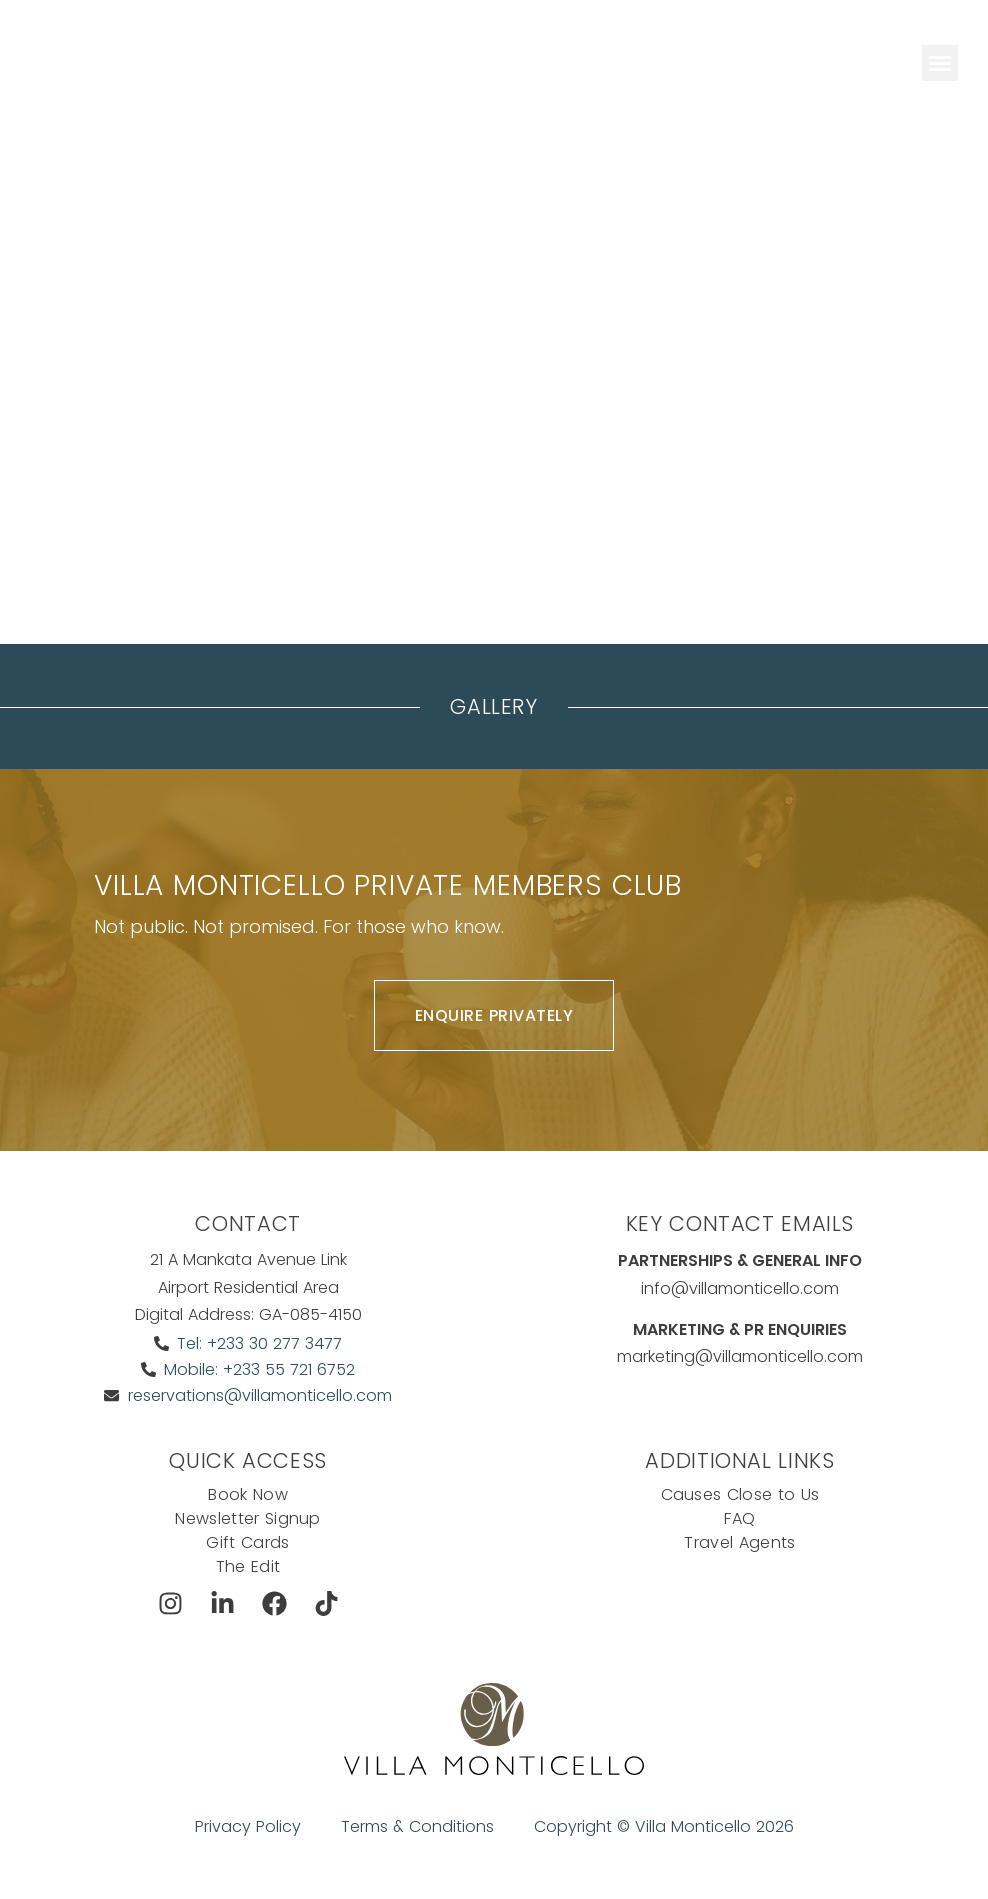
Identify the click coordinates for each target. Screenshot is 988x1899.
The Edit (248, 1566)
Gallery (493, 706)
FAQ (739, 1518)
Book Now (248, 1494)
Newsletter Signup (247, 1518)
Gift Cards (247, 1542)
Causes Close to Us (740, 1494)
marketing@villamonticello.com (740, 1356)
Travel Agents (739, 1542)
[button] (940, 63)
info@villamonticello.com (740, 1288)
